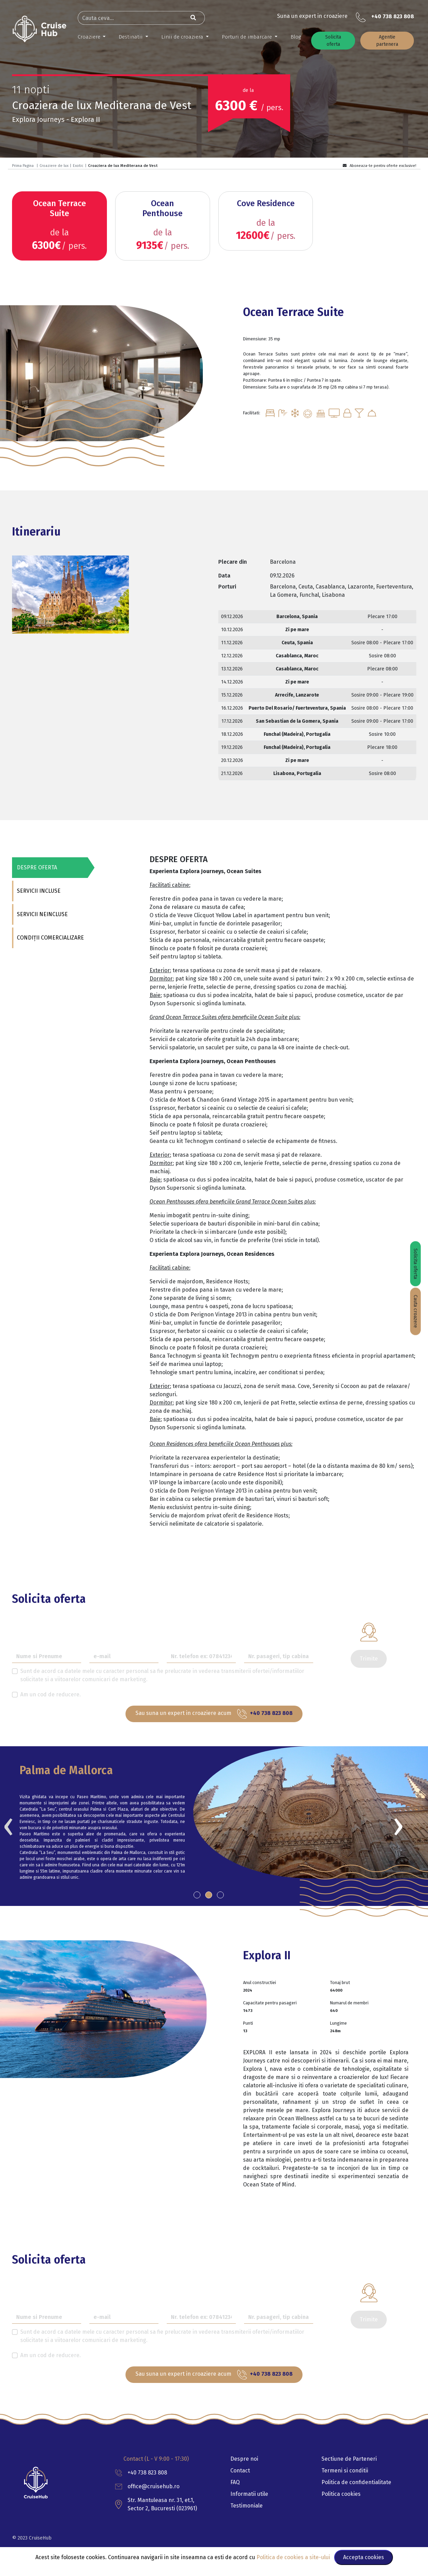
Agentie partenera (387, 40)
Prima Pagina (23, 165)
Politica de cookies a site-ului (293, 2557)
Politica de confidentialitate (356, 2482)
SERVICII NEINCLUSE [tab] (41, 914)
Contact (240, 2470)
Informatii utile (249, 2494)
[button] (197, 1895)
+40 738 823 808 (392, 16)
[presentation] (8, 1825)
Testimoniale (246, 2505)
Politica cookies (341, 2494)
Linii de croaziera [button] (183, 37)
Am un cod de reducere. (50, 1694)
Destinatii (131, 37)
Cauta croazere (415, 1311)
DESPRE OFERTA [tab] (36, 867)
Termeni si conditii (344, 2470)
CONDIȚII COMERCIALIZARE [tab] (49, 937)
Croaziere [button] (90, 37)
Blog (295, 37)
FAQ (235, 2482)
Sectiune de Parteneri (349, 2459)
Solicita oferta (333, 40)
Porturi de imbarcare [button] (247, 37)
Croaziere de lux (54, 165)
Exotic (78, 165)
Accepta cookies (363, 2557)
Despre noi (244, 2459)
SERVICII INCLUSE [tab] (38, 891)
